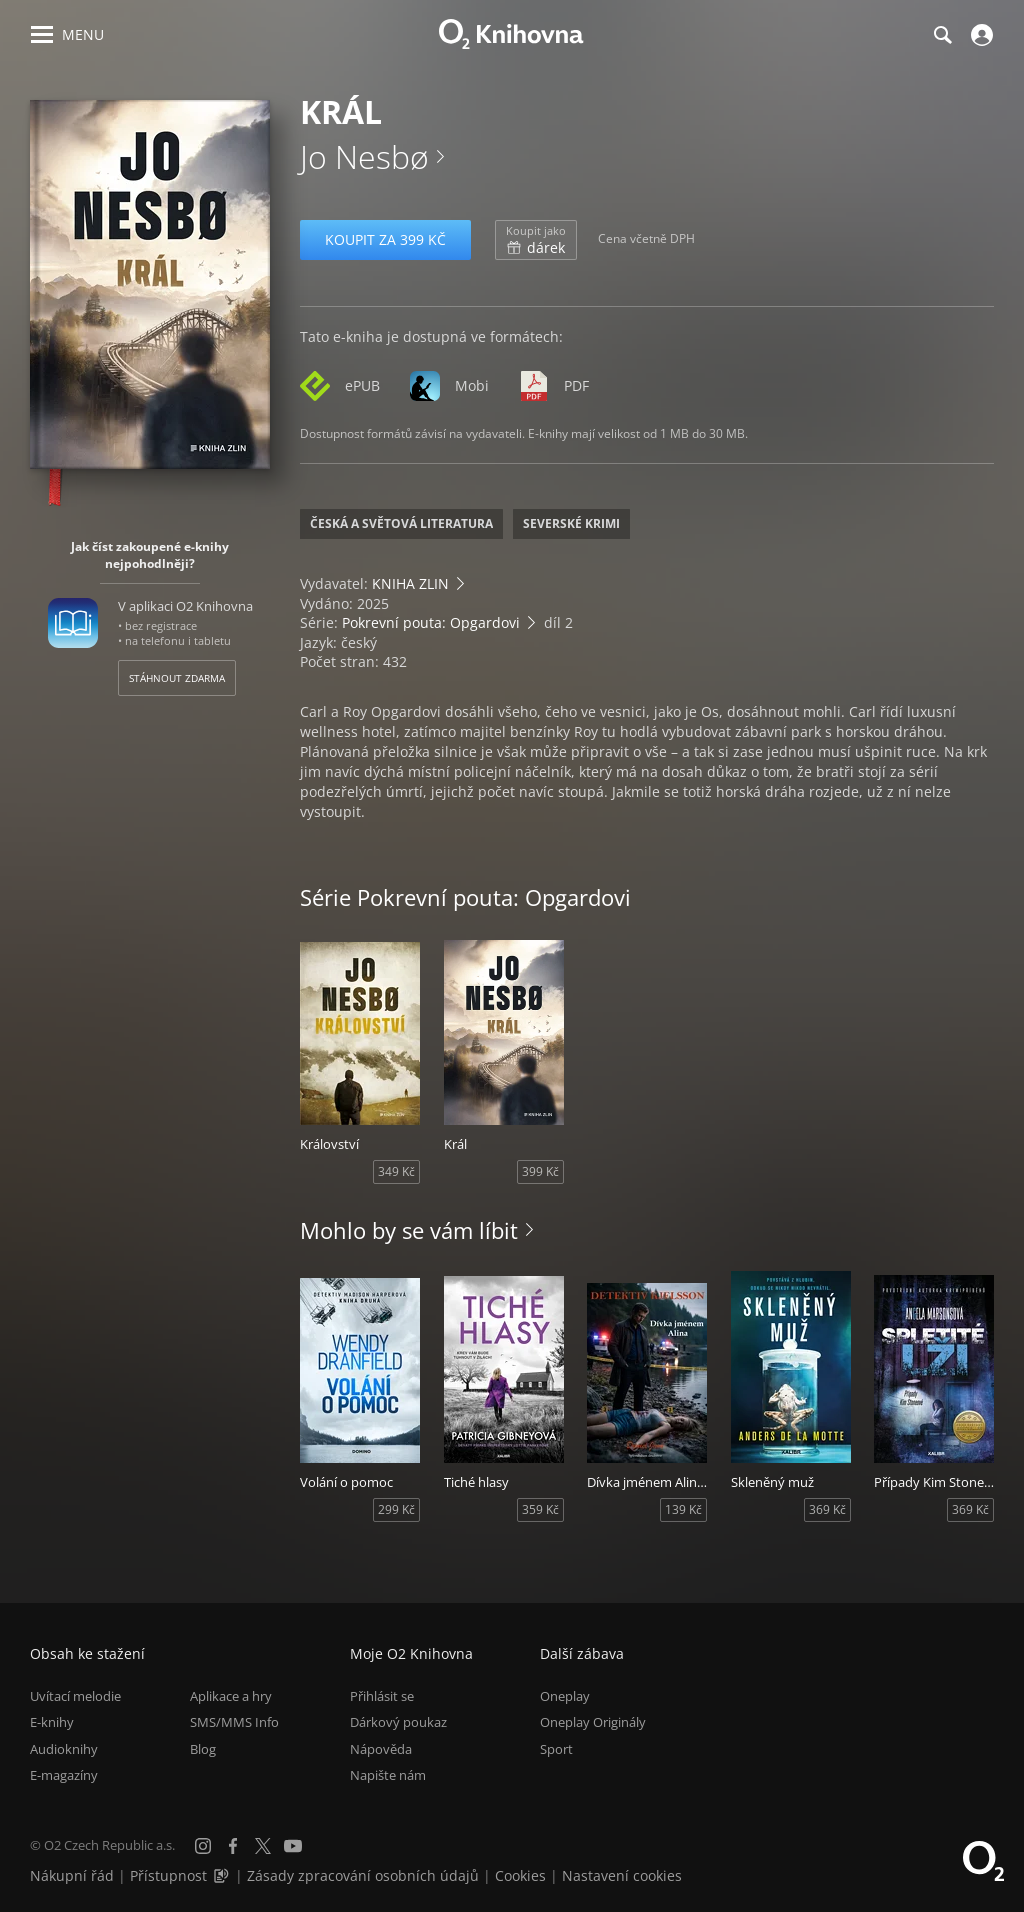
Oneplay (565, 1696)
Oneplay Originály (593, 1722)
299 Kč (396, 1509)
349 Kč (396, 1171)
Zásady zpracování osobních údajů (363, 1875)
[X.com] (263, 1846)
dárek (536, 240)
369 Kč (827, 1509)
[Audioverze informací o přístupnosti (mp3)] (223, 1875)
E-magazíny (64, 1775)
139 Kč (683, 1509)
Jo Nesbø (364, 156)
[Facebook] (233, 1846)
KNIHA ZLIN (410, 583)
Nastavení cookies (622, 1875)
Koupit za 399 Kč (385, 239)
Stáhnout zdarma (177, 678)
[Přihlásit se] (979, 35)
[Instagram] (203, 1846)
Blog (203, 1749)
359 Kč (540, 1509)
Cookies (520, 1875)
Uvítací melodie (75, 1696)
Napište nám (388, 1775)
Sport (556, 1749)
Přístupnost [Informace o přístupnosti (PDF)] (168, 1875)
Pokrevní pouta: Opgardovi (431, 622)
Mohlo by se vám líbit (409, 1230)
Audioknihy (64, 1749)
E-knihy (52, 1722)
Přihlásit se (382, 1696)
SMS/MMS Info (234, 1722)
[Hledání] (942, 35)
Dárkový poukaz (398, 1722)
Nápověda (381, 1749)
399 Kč (540, 1171)
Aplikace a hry (231, 1696)
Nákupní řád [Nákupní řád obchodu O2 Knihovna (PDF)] (72, 1875)
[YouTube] (293, 1846)
